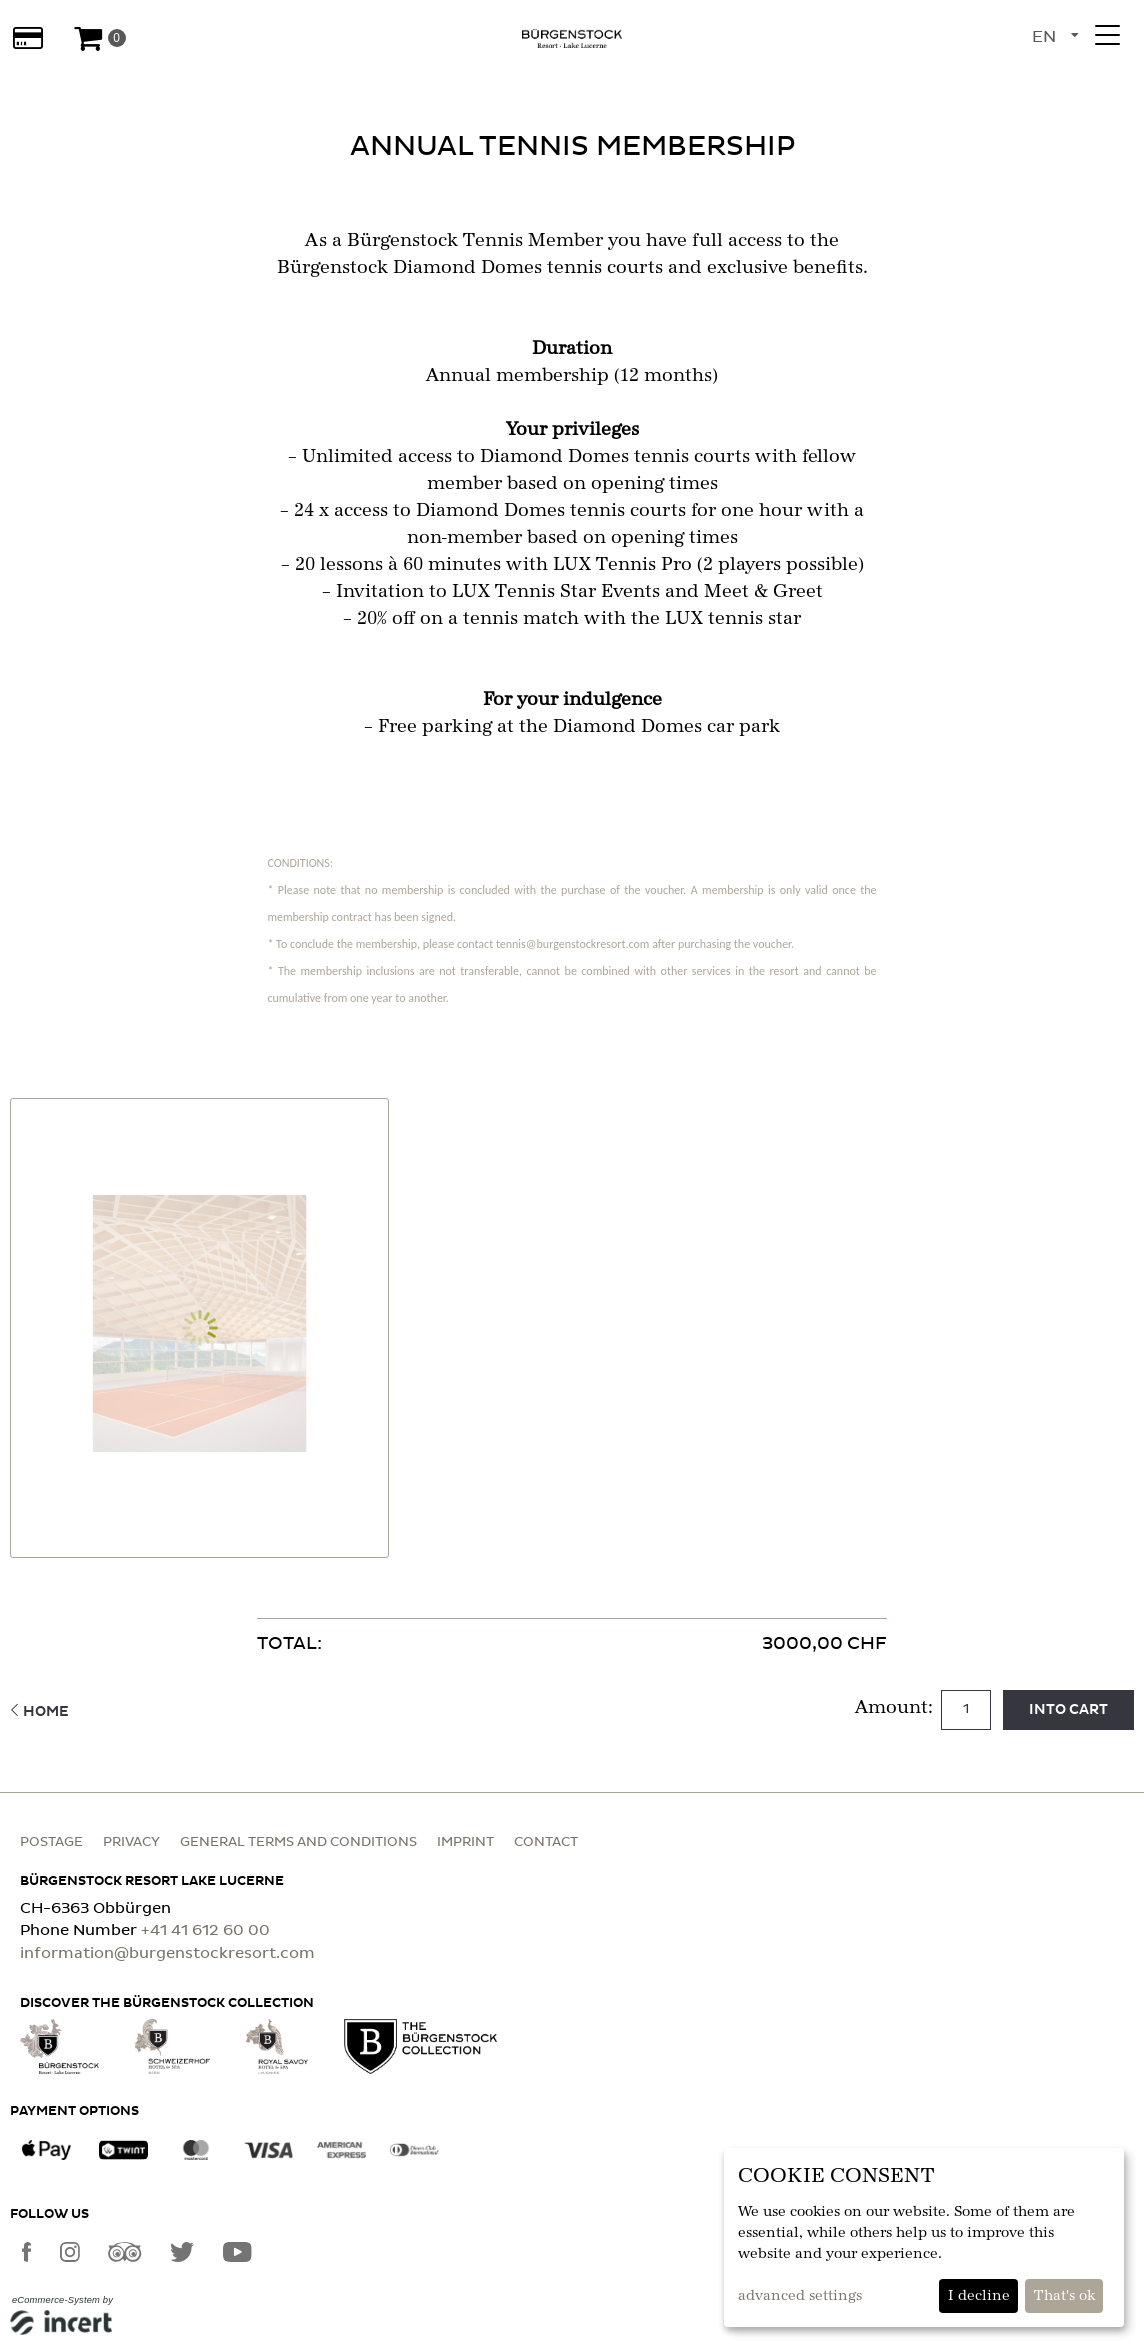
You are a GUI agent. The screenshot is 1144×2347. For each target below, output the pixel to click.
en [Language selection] (1044, 37)
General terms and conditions (298, 1842)
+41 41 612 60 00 (205, 1930)
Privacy (131, 1842)
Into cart (1068, 1710)
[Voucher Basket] (99, 38)
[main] (572, 909)
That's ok (1064, 2296)
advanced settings (800, 2296)
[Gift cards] (27, 38)
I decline (979, 2296)
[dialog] (924, 2237)
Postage (51, 1842)
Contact (546, 1842)
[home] (572, 38)
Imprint (465, 1842)
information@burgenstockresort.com (167, 1953)
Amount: (896, 1708)
